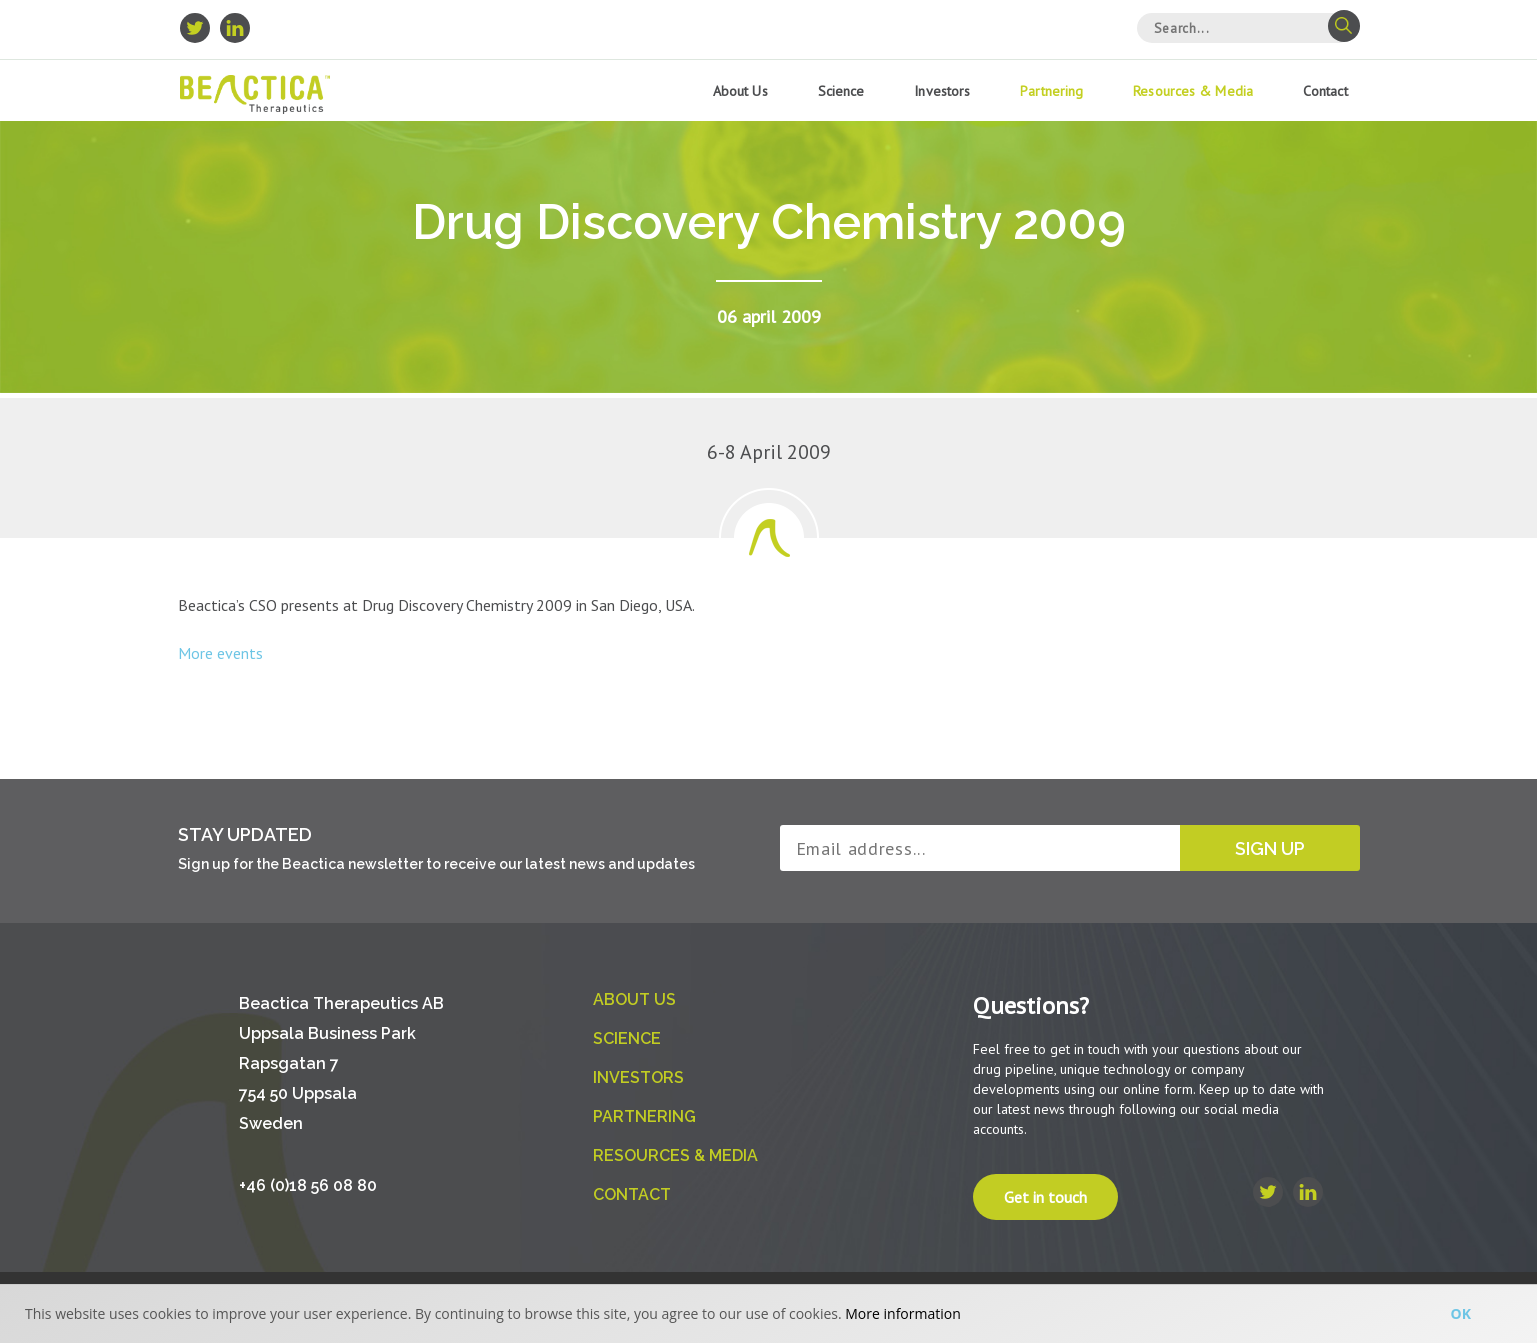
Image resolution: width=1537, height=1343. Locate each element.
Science (841, 91)
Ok (1461, 1313)
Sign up (1270, 848)
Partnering (1051, 91)
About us (740, 91)
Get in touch (1045, 1197)
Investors (942, 91)
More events (220, 653)
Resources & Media (1193, 91)
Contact (1325, 91)
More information (902, 1313)
